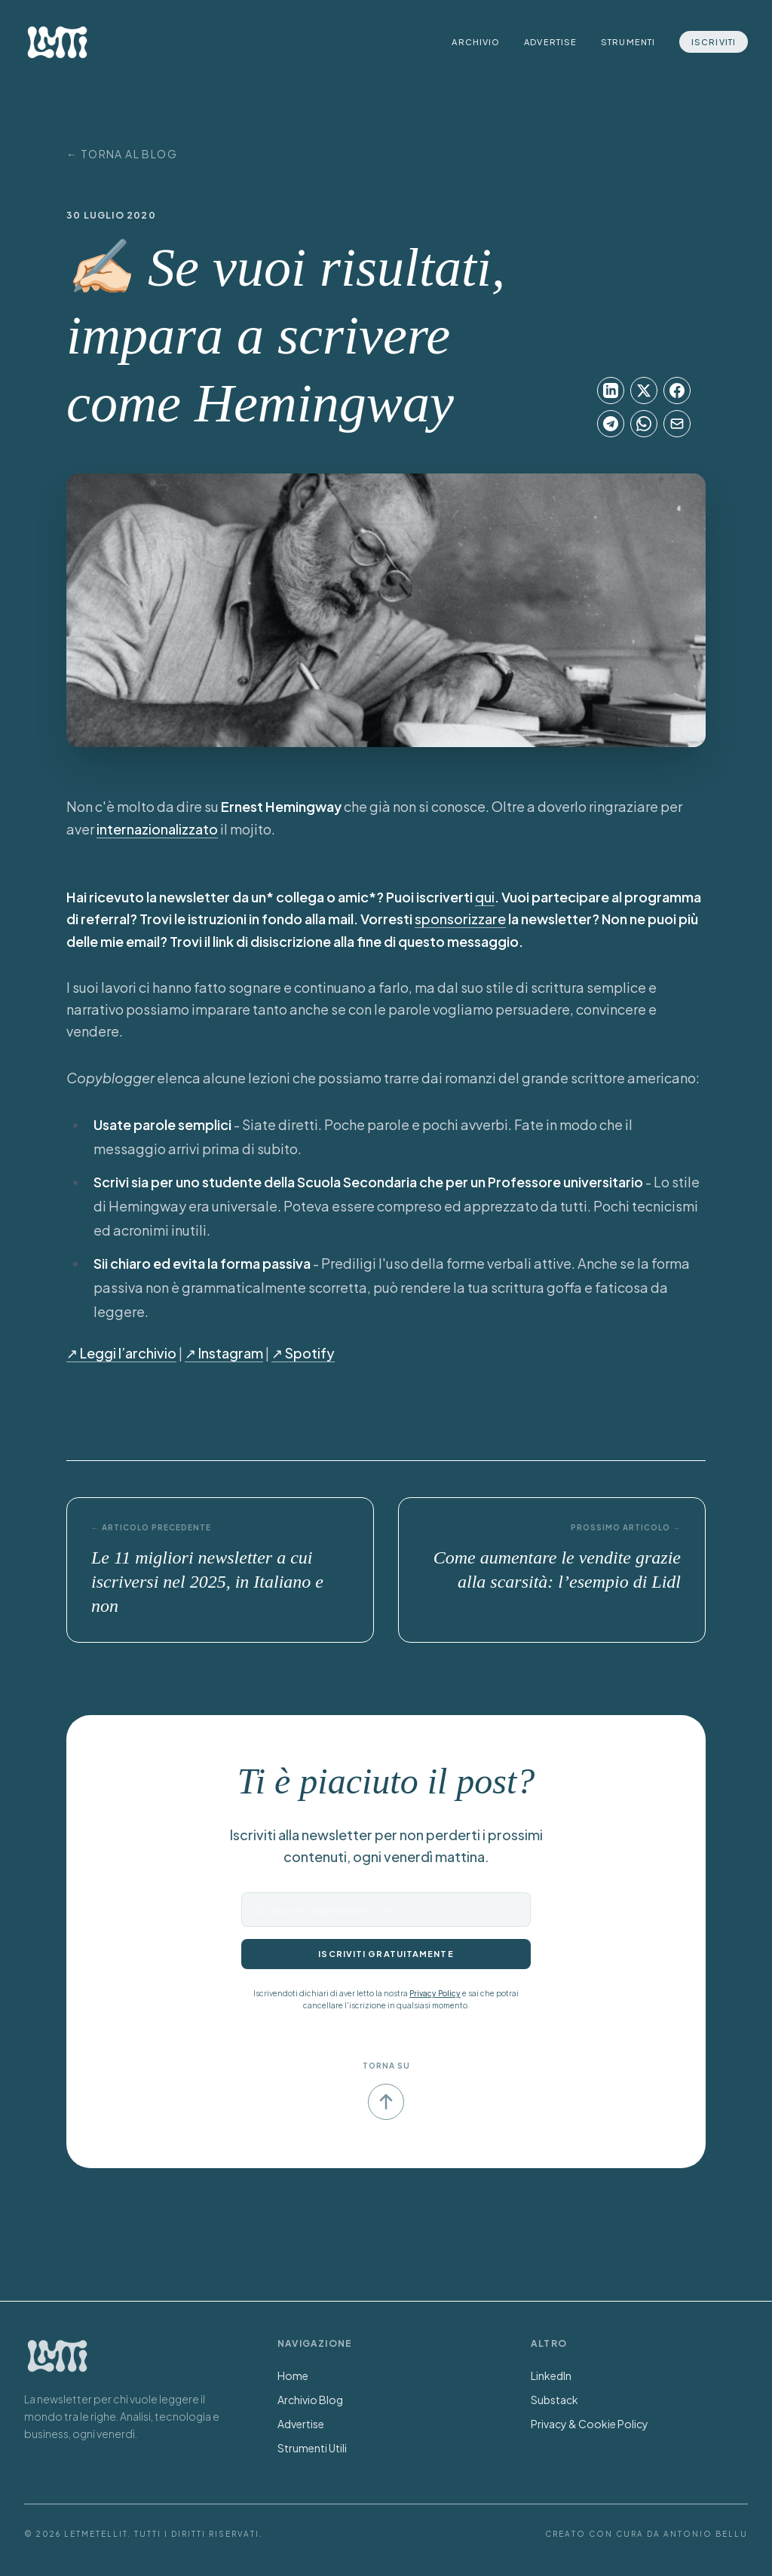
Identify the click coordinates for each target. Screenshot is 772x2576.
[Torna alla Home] (57, 2356)
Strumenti (628, 42)
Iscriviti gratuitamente (385, 1954)
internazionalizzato (157, 829)
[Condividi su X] (643, 390)
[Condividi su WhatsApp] (643, 423)
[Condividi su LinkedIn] (610, 390)
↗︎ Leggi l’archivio (121, 1353)
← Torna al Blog (121, 154)
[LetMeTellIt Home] (57, 42)
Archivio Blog (310, 2399)
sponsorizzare (460, 918)
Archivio (476, 42)
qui (485, 896)
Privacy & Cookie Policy (589, 2424)
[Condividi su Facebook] (677, 390)
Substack (554, 2399)
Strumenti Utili (312, 2448)
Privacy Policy (435, 1993)
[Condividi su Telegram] (610, 423)
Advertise (550, 42)
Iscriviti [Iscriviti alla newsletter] (713, 42)
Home (292, 2375)
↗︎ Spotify (303, 1353)
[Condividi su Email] (677, 423)
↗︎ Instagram (224, 1353)
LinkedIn (551, 2375)
